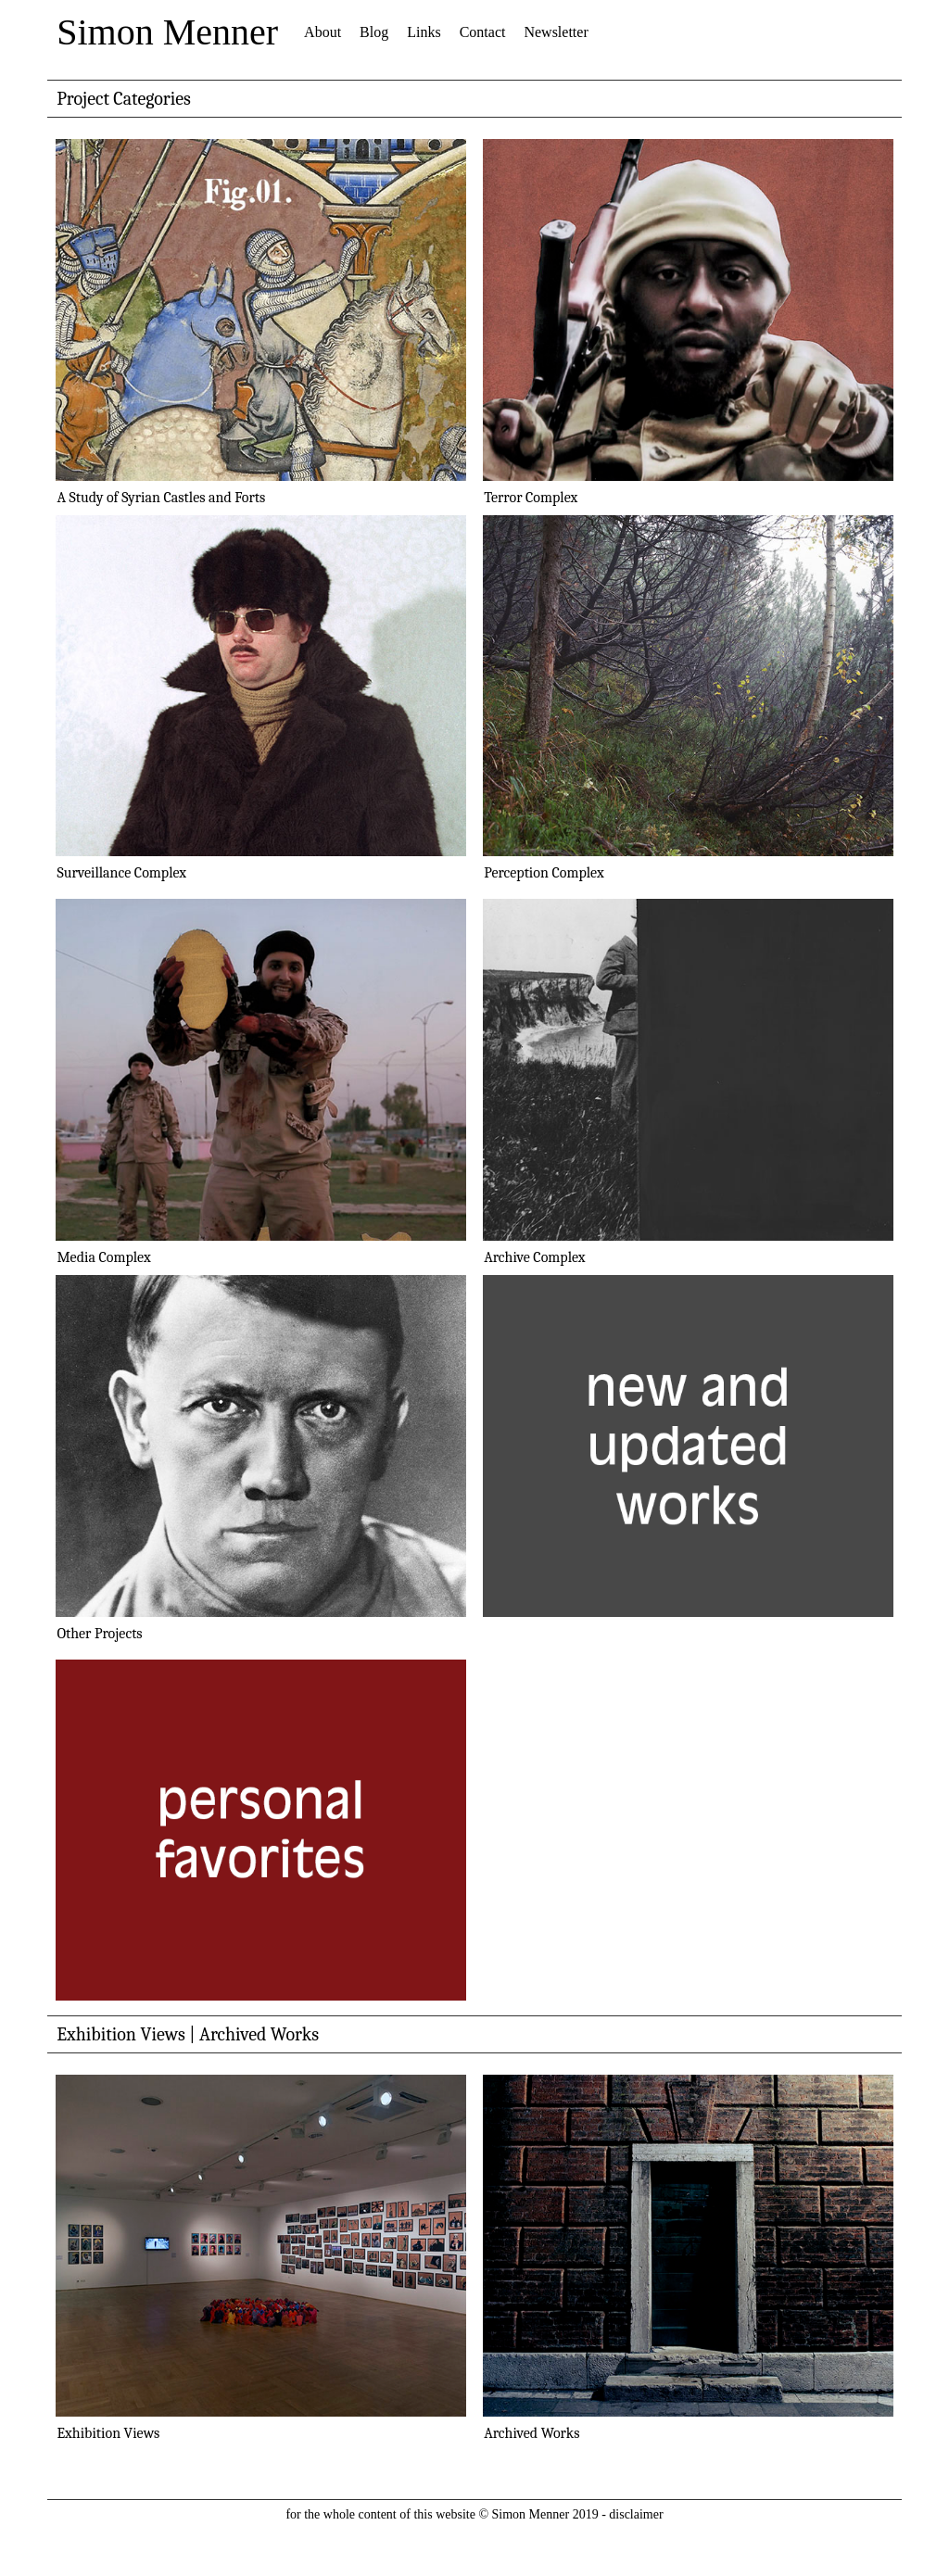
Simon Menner (167, 32)
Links (423, 32)
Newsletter (556, 32)
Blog (374, 32)
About (322, 32)
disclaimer (636, 2514)
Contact (483, 32)
